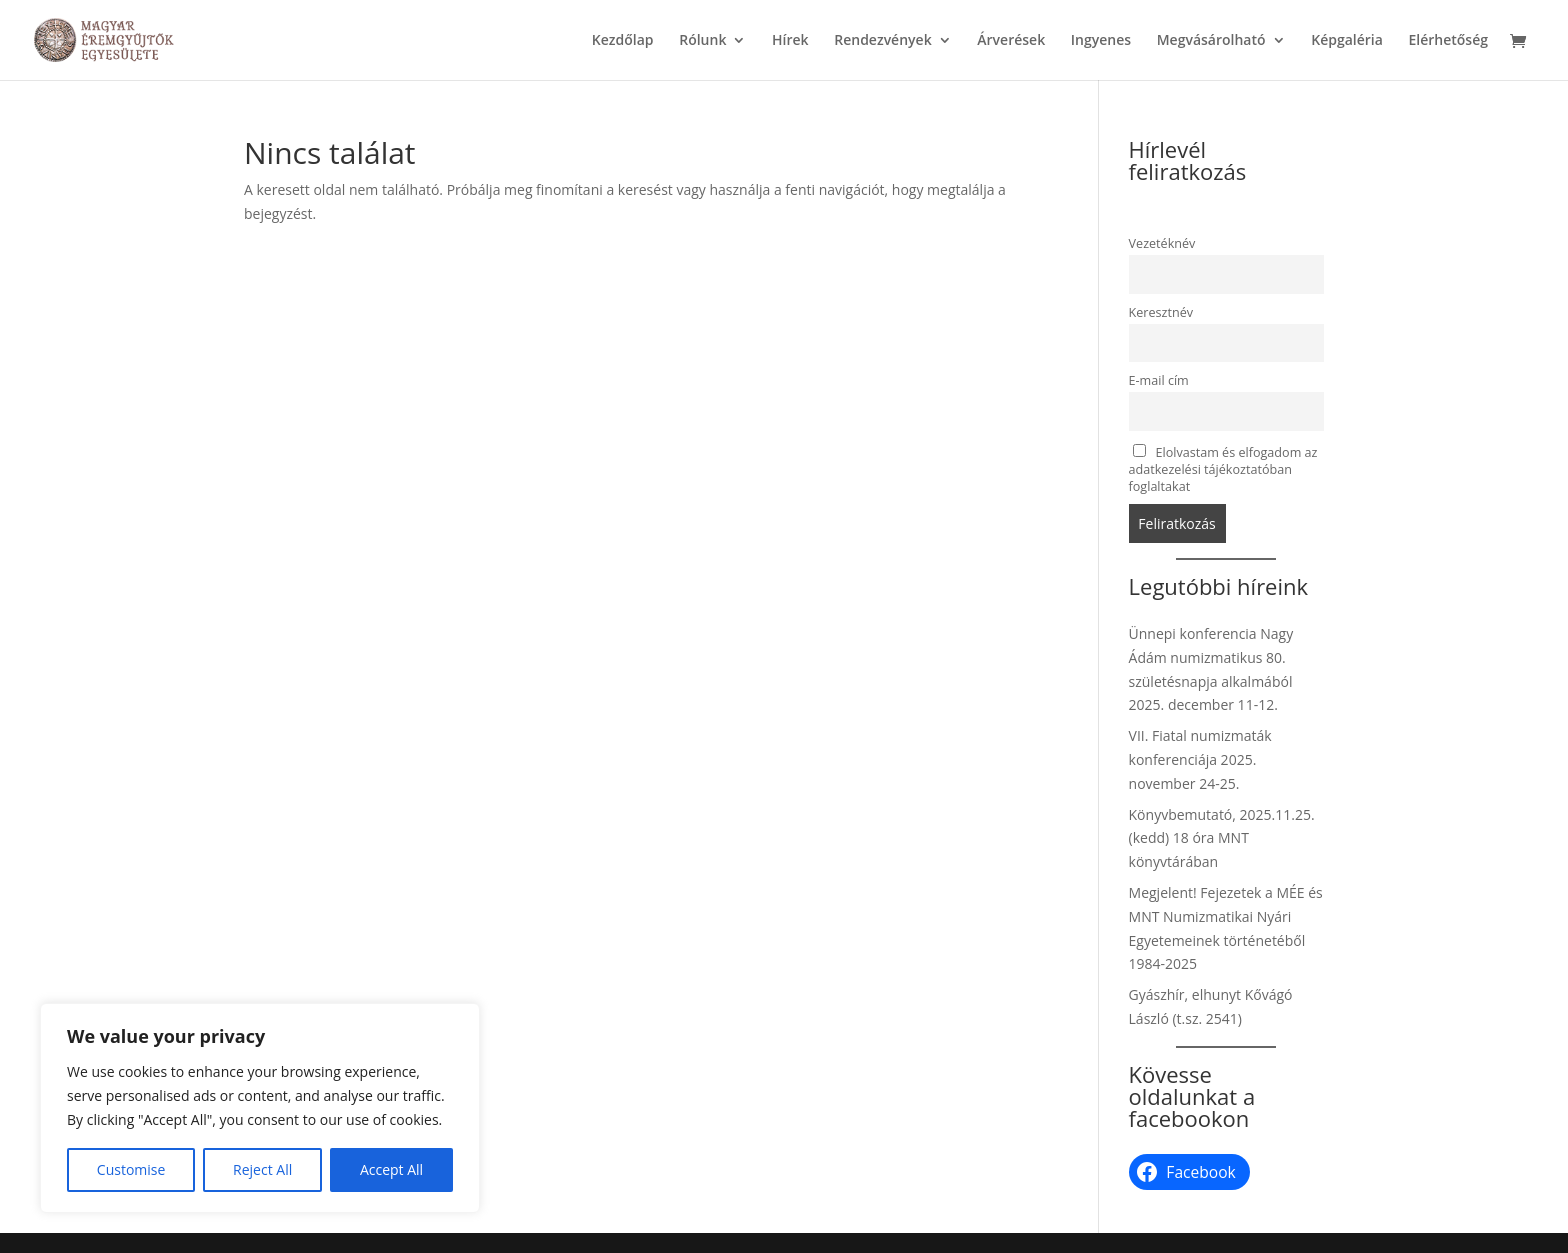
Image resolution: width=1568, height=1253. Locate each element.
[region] (260, 1108)
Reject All (262, 1169)
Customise (131, 1169)
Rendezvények (882, 41)
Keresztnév (1161, 312)
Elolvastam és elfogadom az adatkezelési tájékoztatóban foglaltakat (1223, 469)
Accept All (391, 1169)
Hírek (790, 41)
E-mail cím (1159, 380)
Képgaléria (1347, 41)
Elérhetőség (1448, 41)
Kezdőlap (623, 41)
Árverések (1011, 41)
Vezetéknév (1162, 243)
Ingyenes (1101, 41)
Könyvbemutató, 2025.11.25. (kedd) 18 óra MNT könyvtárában (1222, 838)
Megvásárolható (1211, 41)
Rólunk (702, 41)
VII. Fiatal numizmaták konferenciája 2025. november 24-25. (1200, 759)
